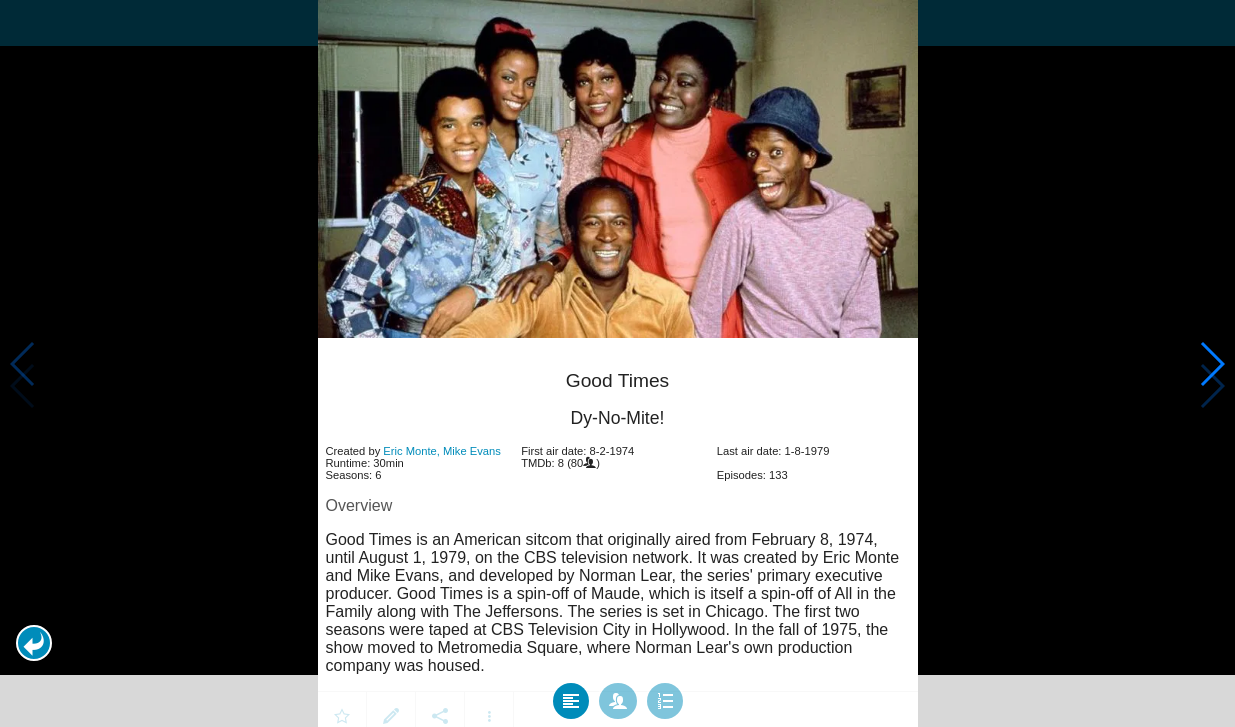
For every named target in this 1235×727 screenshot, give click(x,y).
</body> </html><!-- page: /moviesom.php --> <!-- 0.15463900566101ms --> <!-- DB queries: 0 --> (617, 363)
